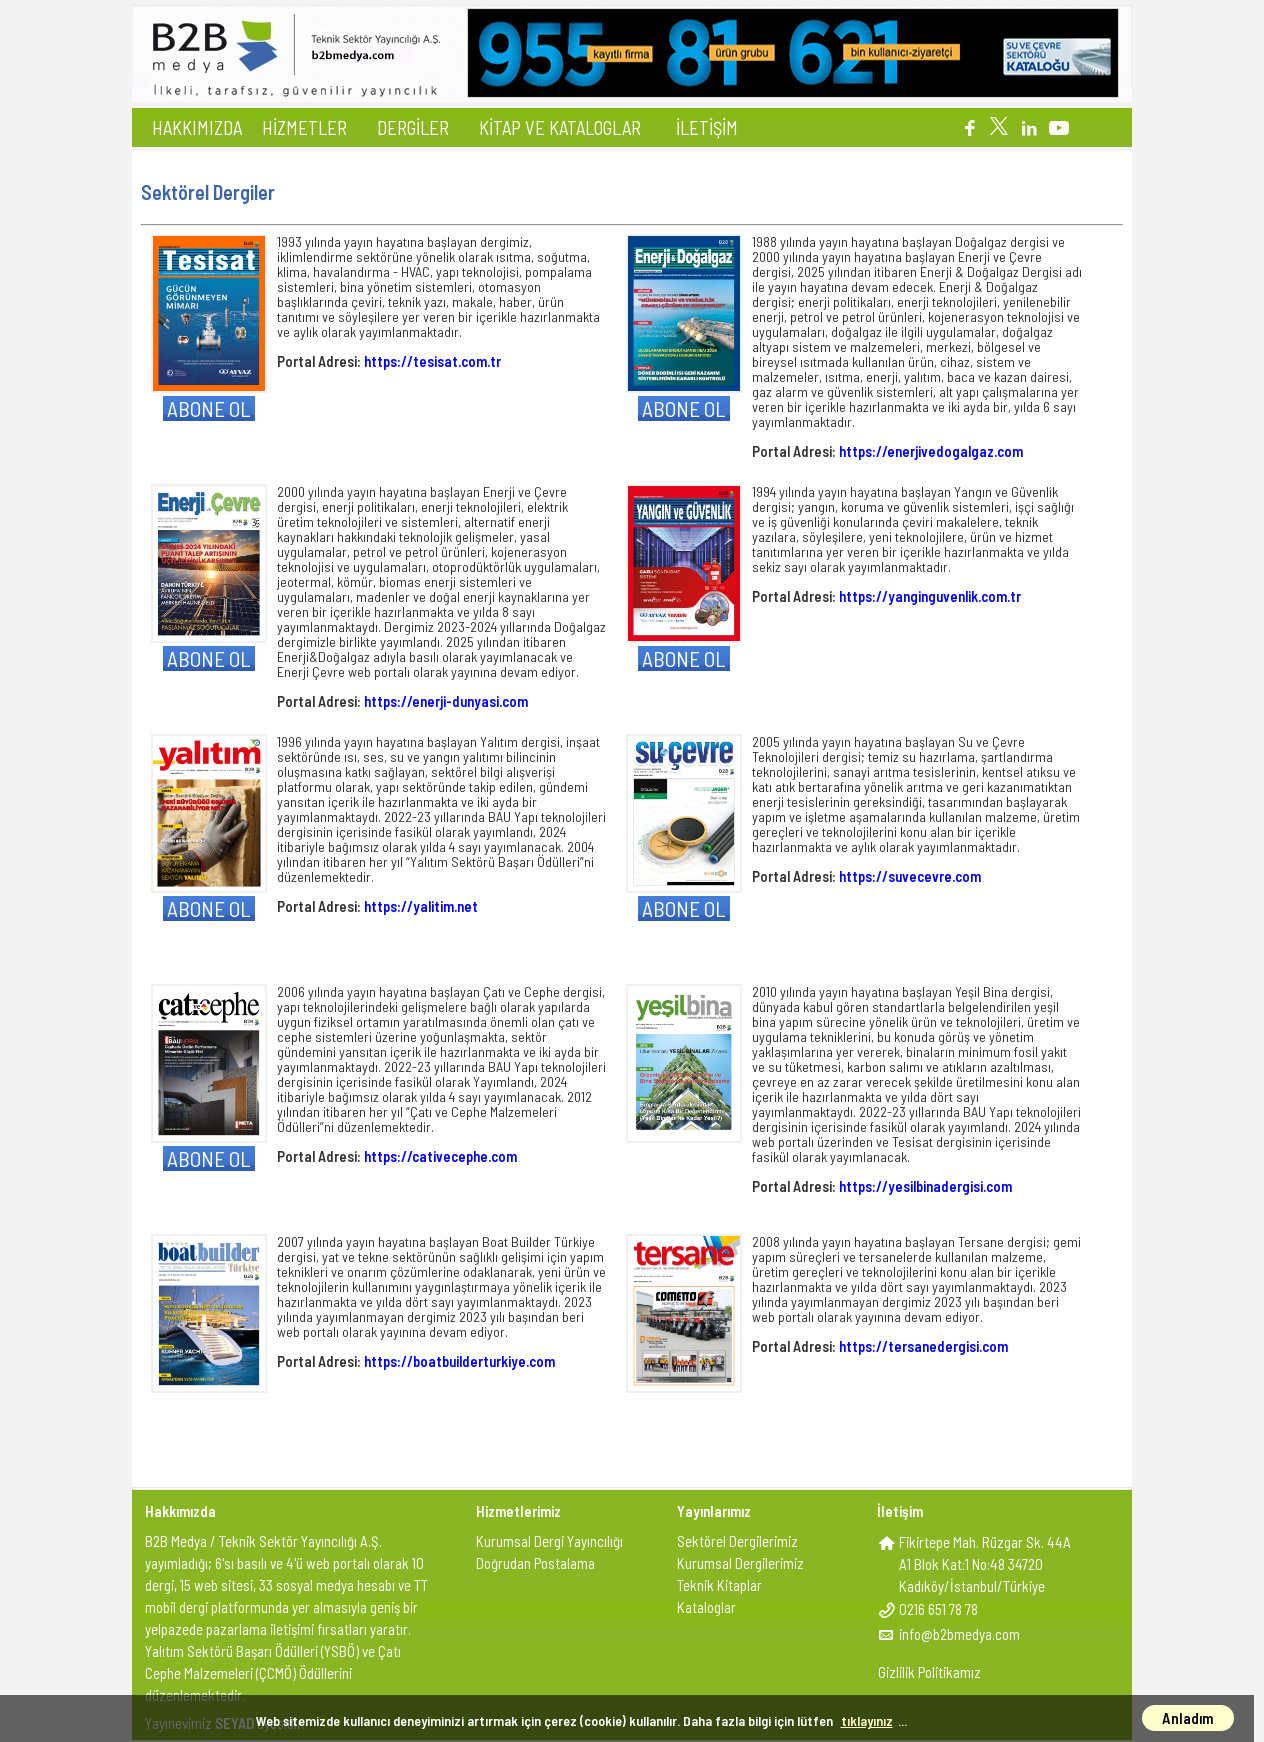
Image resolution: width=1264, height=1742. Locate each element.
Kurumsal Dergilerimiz (740, 1563)
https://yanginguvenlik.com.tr (930, 596)
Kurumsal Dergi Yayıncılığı (549, 1541)
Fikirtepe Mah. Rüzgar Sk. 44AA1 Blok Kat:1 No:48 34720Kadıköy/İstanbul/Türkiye (985, 1564)
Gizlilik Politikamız (929, 1672)
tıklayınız (867, 1720)
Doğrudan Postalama (535, 1563)
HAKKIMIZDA (197, 127)
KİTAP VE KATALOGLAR (560, 127)
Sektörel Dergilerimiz (737, 1541)
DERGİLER (413, 127)
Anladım (1188, 1718)
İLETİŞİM (707, 127)
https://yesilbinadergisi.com (925, 1186)
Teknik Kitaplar (719, 1585)
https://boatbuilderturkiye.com (459, 1361)
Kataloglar (706, 1607)
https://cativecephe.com (440, 1156)
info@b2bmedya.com (959, 1634)
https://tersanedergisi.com (923, 1346)
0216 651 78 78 (938, 1609)
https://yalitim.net (421, 906)
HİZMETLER (304, 127)
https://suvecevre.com (910, 876)
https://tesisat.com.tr (432, 361)
